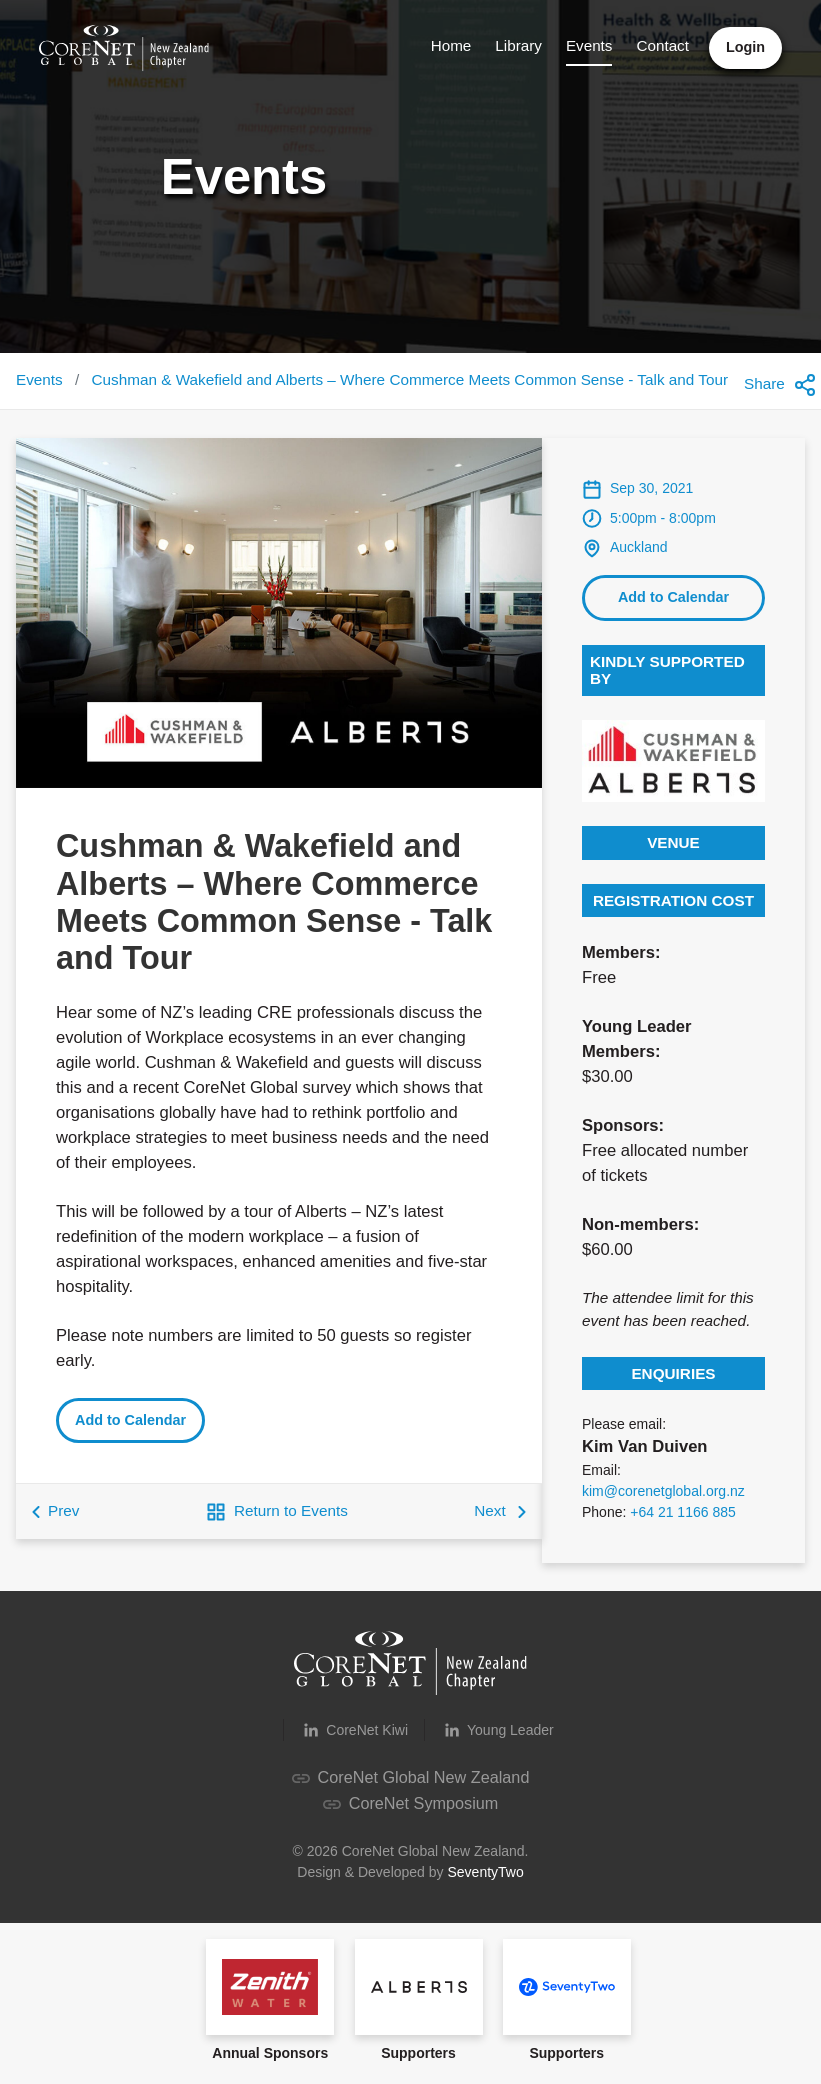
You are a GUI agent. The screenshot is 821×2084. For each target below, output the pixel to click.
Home (449, 45)
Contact (661, 45)
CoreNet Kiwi (354, 1740)
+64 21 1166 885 (683, 1522)
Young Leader (497, 1740)
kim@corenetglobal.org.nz (663, 1501)
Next (500, 1520)
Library (517, 45)
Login (744, 47)
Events (587, 45)
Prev (55, 1520)
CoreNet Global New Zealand (410, 1786)
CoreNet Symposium (410, 1811)
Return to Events (277, 1522)
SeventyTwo (485, 1880)
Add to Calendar (130, 1430)
